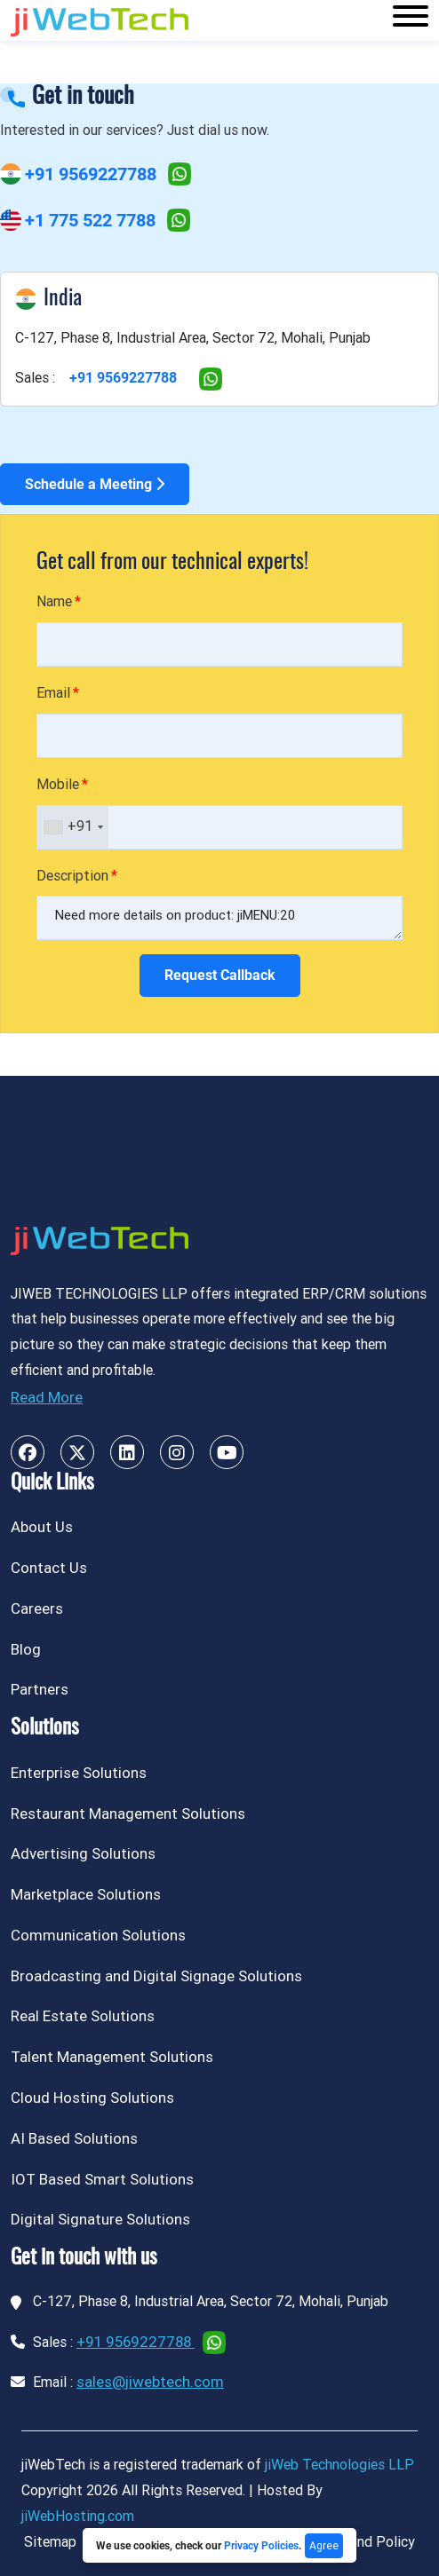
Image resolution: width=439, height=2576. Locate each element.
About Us (42, 1527)
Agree (324, 2546)
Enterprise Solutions (79, 1773)
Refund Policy (371, 2541)
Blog (26, 1649)
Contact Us (49, 1567)
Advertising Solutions (83, 1853)
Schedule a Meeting (94, 484)
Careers (37, 1608)
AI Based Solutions (74, 2138)
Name (54, 601)
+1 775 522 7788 (90, 220)
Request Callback (219, 975)
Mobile (57, 784)
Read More (47, 1397)
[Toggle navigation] (410, 20)
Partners (39, 1689)
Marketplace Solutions (86, 1894)
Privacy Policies (261, 2546)
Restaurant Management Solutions (128, 1813)
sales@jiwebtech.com (150, 2381)
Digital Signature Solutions (100, 2219)
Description (72, 875)
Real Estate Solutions (83, 2016)
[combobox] (72, 827)
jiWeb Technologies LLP (339, 2464)
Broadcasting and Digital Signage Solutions (156, 1976)
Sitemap (50, 2541)
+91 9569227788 (90, 174)
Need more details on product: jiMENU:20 (219, 918)
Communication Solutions (98, 1935)
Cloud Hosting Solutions (92, 2097)
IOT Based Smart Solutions (102, 2179)
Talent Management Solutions (112, 2057)
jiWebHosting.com (77, 2516)
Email (53, 692)
